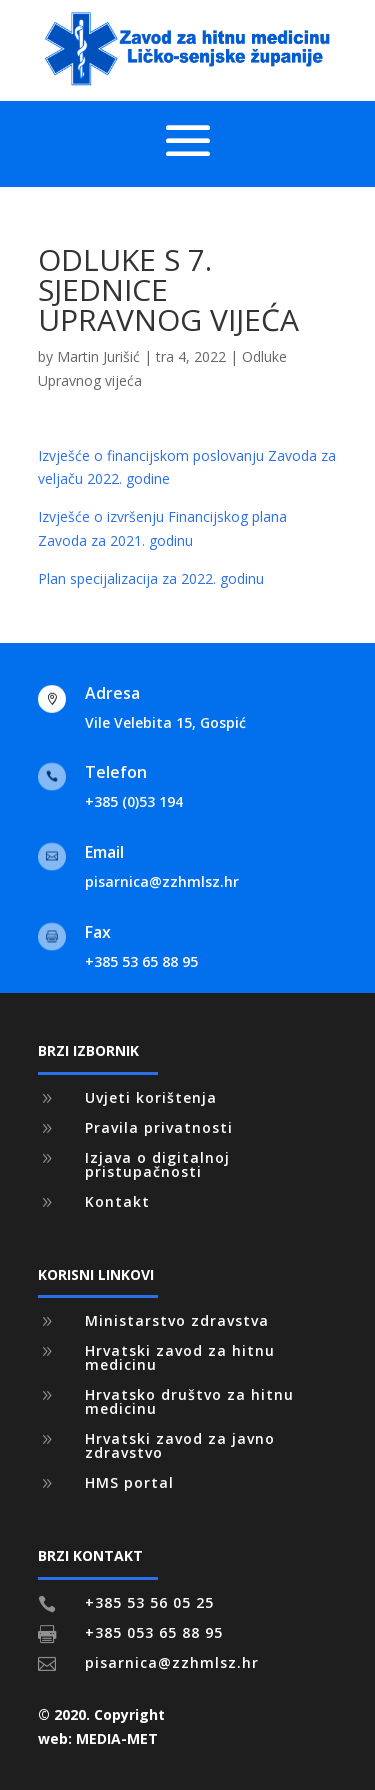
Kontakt (117, 1201)
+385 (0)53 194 (134, 801)
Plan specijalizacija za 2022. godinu (151, 578)
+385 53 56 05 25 (149, 1602)
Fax (98, 932)
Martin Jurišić (98, 356)
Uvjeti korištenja (151, 1097)
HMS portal (129, 1482)
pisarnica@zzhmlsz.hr (162, 881)
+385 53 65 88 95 (141, 961)
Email (104, 852)
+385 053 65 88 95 (154, 1632)
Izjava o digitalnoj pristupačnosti (157, 1164)
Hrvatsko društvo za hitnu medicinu (189, 1401)
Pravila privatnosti (159, 1127)
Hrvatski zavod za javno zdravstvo (180, 1445)
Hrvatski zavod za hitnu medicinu (180, 1357)
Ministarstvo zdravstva (177, 1320)
